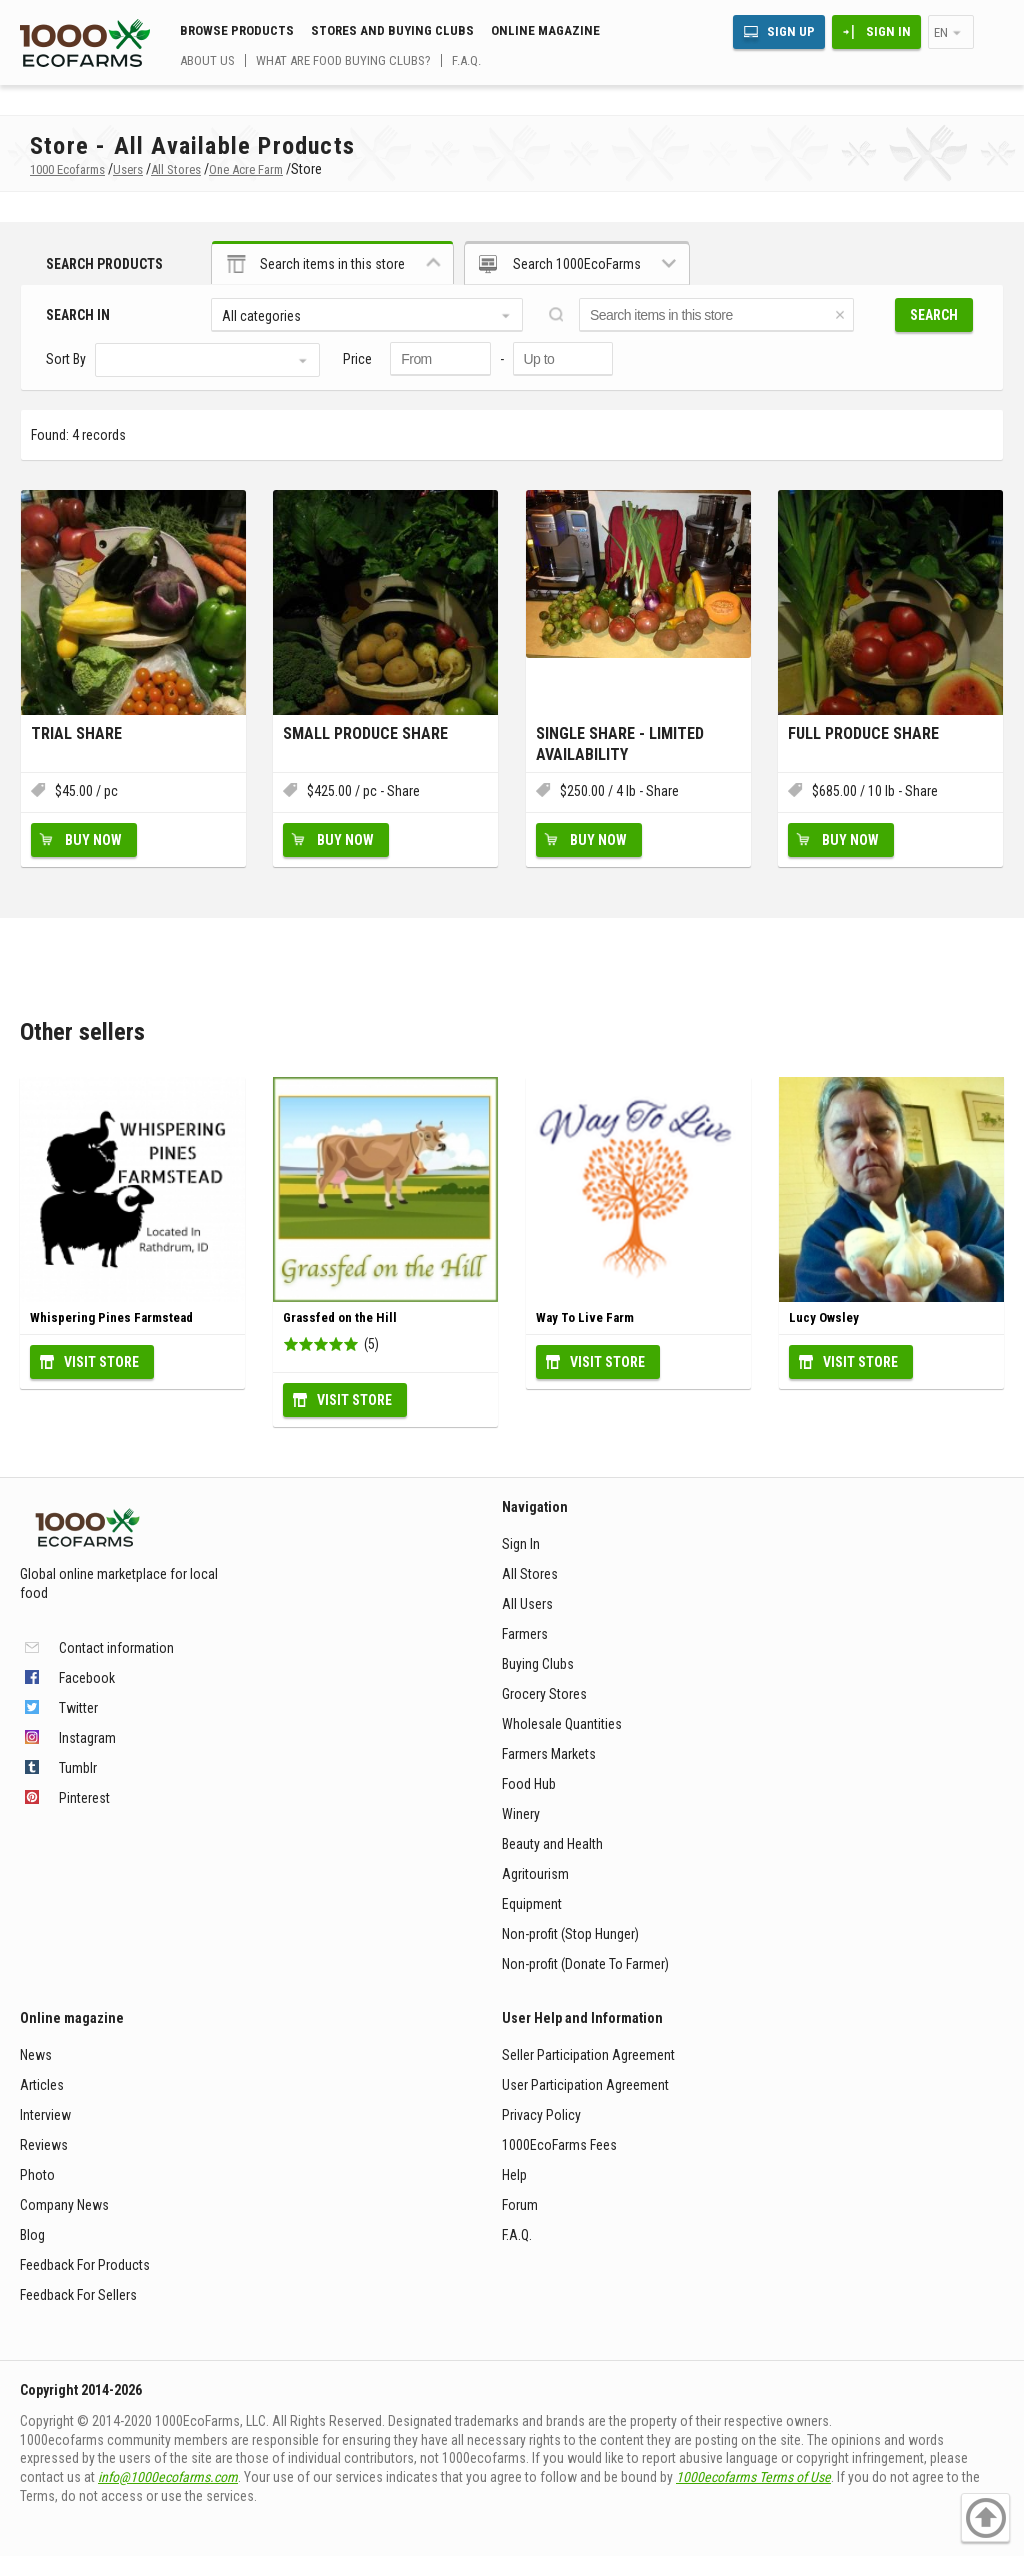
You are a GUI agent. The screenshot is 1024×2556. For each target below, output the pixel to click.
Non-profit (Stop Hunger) (570, 1934)
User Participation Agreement (585, 2085)
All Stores (530, 1574)
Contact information (116, 1648)
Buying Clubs (538, 1664)
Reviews (44, 2145)
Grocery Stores (544, 1694)
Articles (42, 2085)
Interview (45, 2115)
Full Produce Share (863, 733)
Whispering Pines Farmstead (111, 1317)
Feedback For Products (85, 2265)
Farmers (525, 1634)
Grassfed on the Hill (340, 1317)
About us (207, 60)
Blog (32, 2235)
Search (934, 315)
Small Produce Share (365, 733)
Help (514, 2175)
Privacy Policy (541, 2115)
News (36, 2055)
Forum (520, 2205)
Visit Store (101, 1362)
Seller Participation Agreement (588, 2055)
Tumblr (78, 1768)
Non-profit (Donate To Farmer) (585, 1964)
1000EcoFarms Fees (559, 2145)
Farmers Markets (549, 1754)
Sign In (888, 31)
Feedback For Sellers (78, 2295)
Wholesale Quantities (562, 1724)
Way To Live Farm (585, 1317)
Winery (521, 1814)
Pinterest (84, 1798)
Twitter (78, 1708)
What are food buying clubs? (343, 60)
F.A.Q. (466, 60)
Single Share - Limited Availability (620, 744)
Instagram (87, 1738)
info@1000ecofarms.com (168, 2477)
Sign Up (791, 31)
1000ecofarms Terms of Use (753, 2477)
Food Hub (529, 1784)
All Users (527, 1604)
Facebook (87, 1678)
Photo (37, 2175)
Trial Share (76, 733)
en (941, 32)
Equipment (532, 1904)
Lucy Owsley (824, 1317)
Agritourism (535, 1874)
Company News (64, 2205)
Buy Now (93, 840)
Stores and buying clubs (392, 30)
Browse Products (237, 30)
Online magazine (545, 30)
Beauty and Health (552, 1844)
